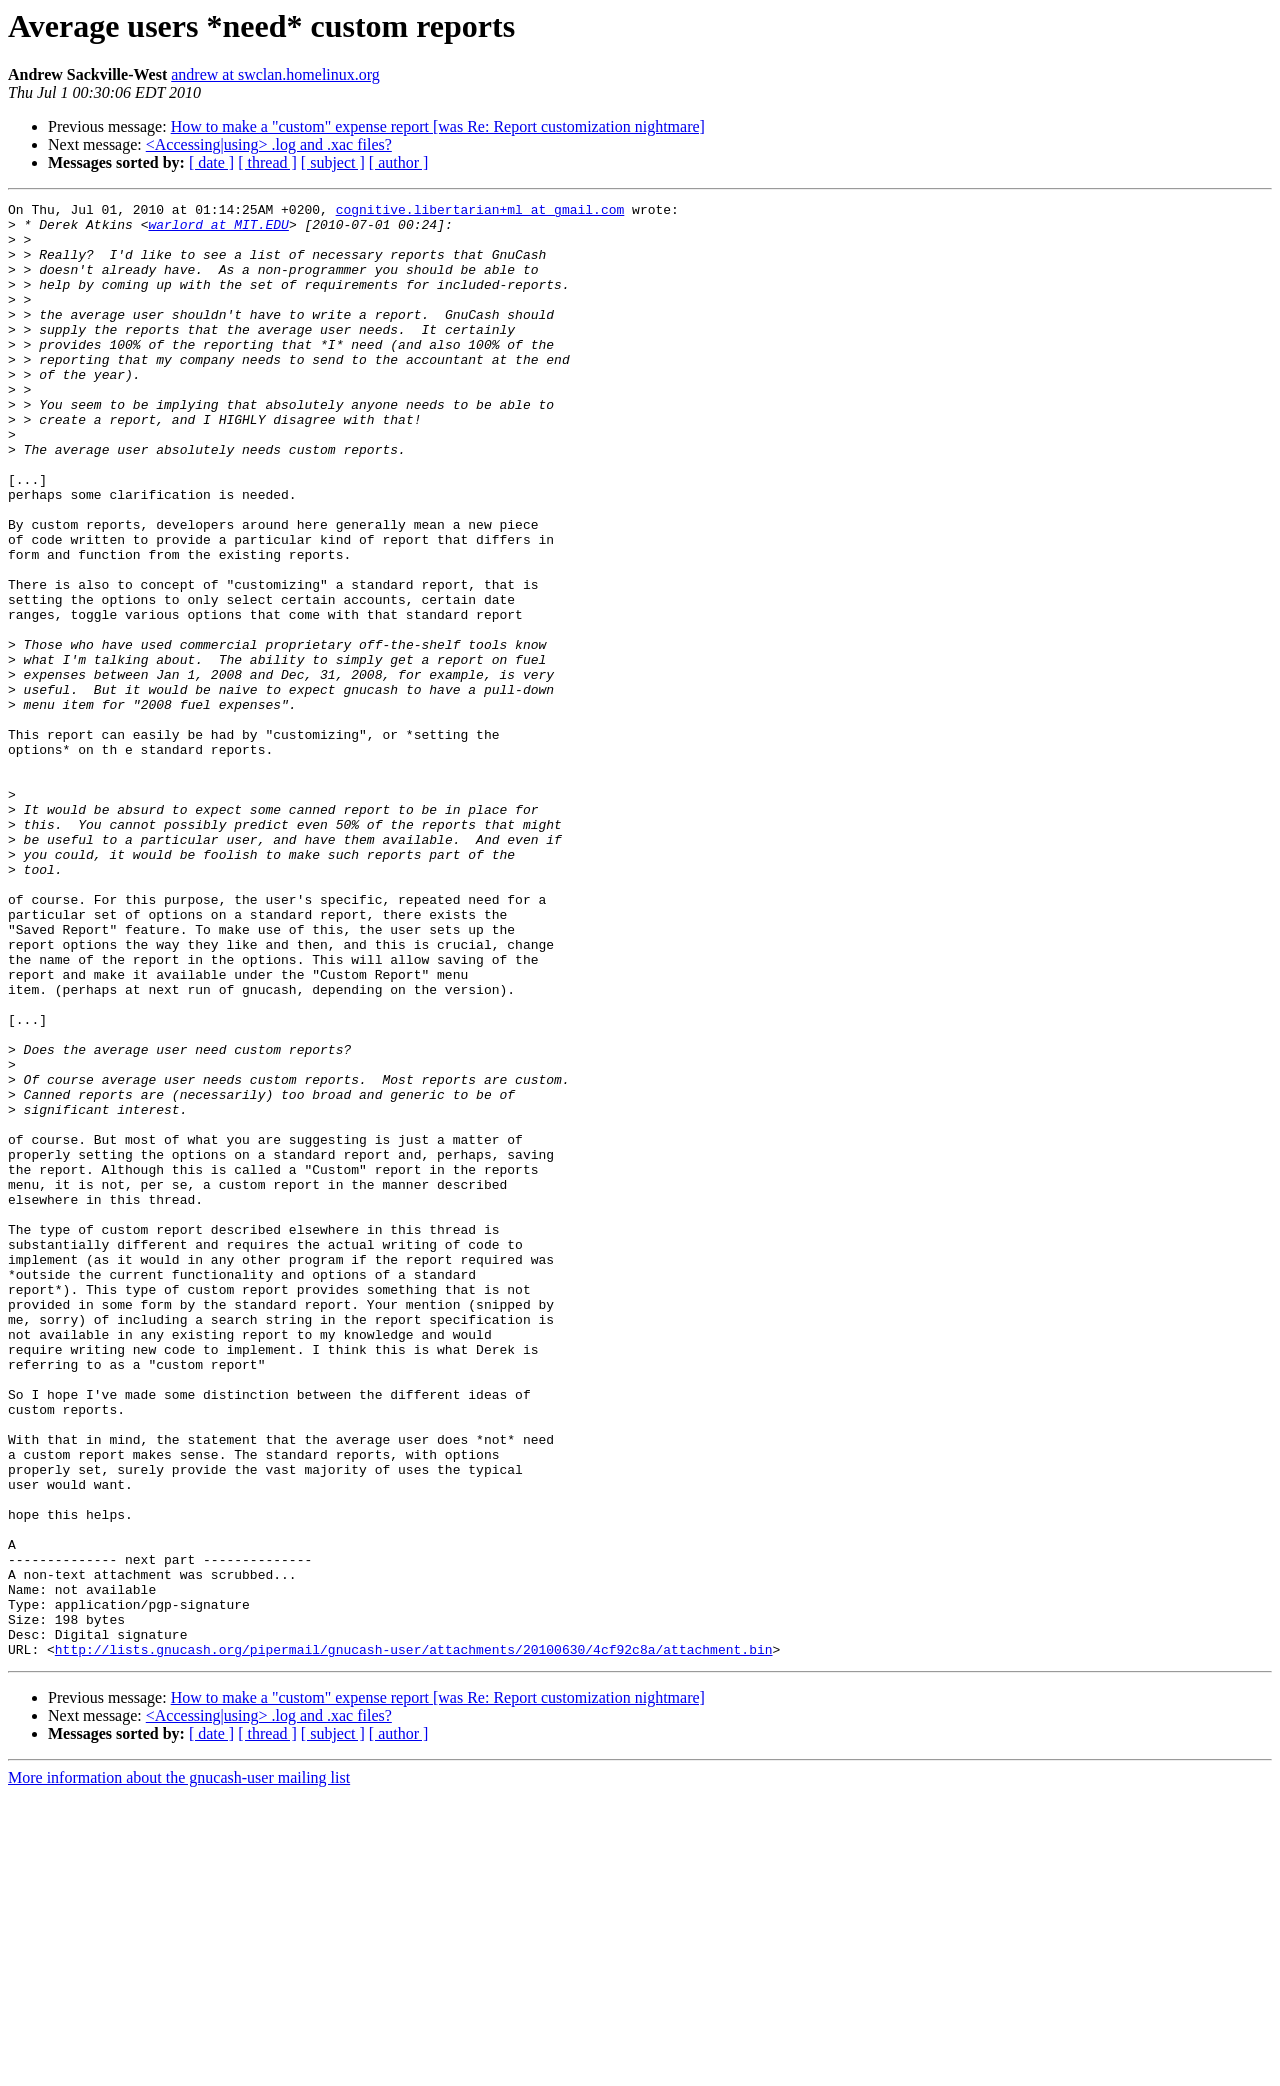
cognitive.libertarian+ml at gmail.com (480, 212)
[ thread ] (267, 162)
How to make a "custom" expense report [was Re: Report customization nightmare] (438, 126)
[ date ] (211, 162)
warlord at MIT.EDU (218, 230)
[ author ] (399, 162)
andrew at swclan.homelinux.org (275, 74)
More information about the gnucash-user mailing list (179, 2068)
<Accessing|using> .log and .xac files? (269, 144)
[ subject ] (333, 162)
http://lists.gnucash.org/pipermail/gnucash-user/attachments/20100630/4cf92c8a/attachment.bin (414, 1940)
